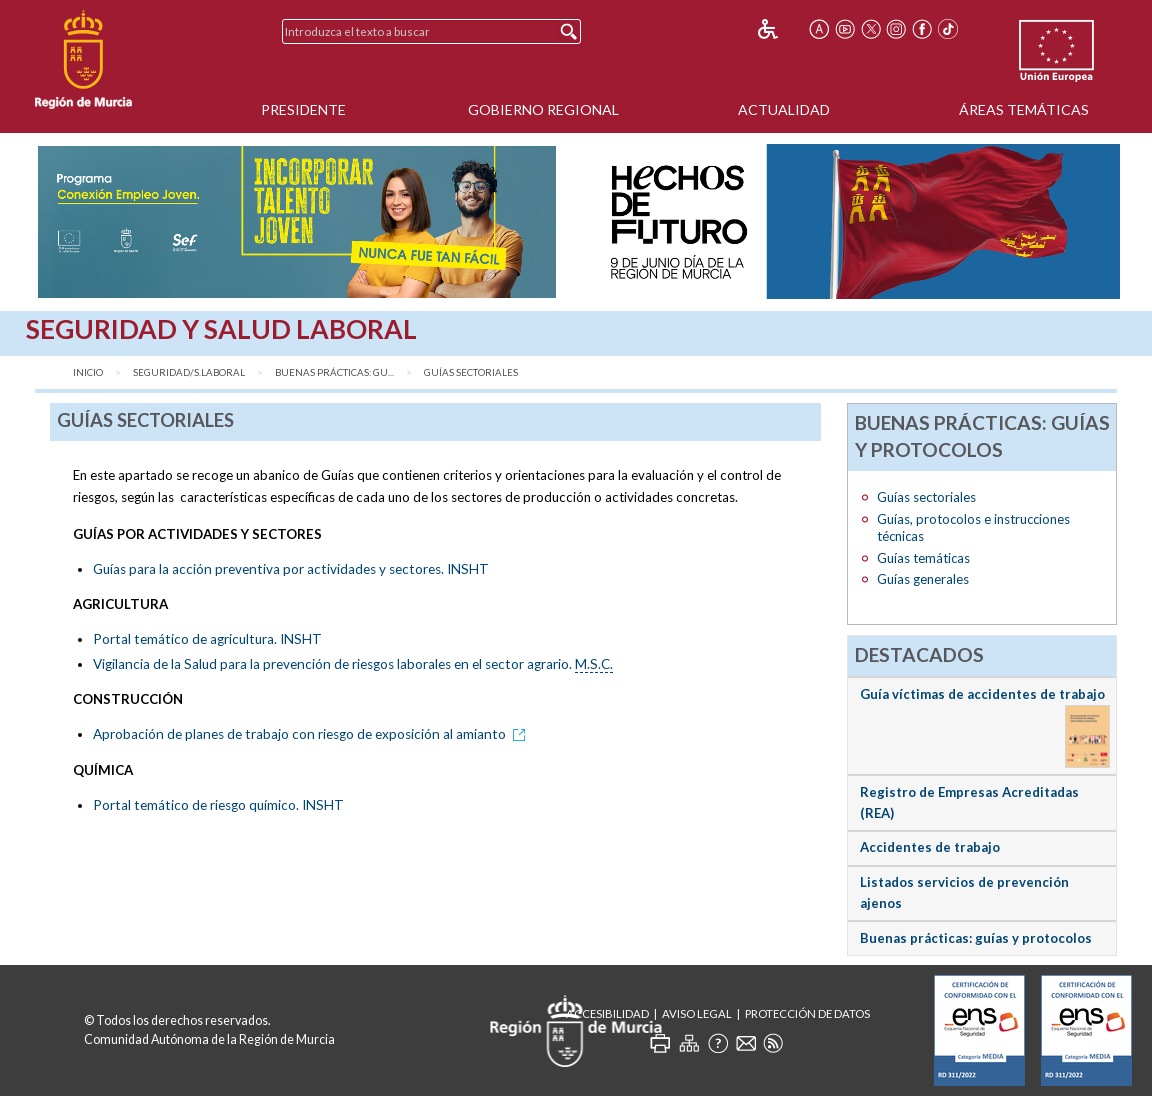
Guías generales (923, 579)
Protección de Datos (807, 1013)
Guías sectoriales (471, 372)
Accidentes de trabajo (930, 847)
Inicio (88, 372)
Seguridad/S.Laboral (189, 372)
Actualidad (784, 109)
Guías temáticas (923, 558)
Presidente (303, 109)
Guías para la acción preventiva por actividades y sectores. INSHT (291, 569)
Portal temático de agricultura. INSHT (207, 639)
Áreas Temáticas (1024, 109)
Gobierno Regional (543, 109)
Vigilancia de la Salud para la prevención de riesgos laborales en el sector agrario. (353, 664)
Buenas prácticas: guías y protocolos (976, 938)
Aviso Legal (697, 1013)
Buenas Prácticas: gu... (334, 372)
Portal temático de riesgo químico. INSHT (218, 805)
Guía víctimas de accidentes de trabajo (982, 694)
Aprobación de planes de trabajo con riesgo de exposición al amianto (312, 734)
